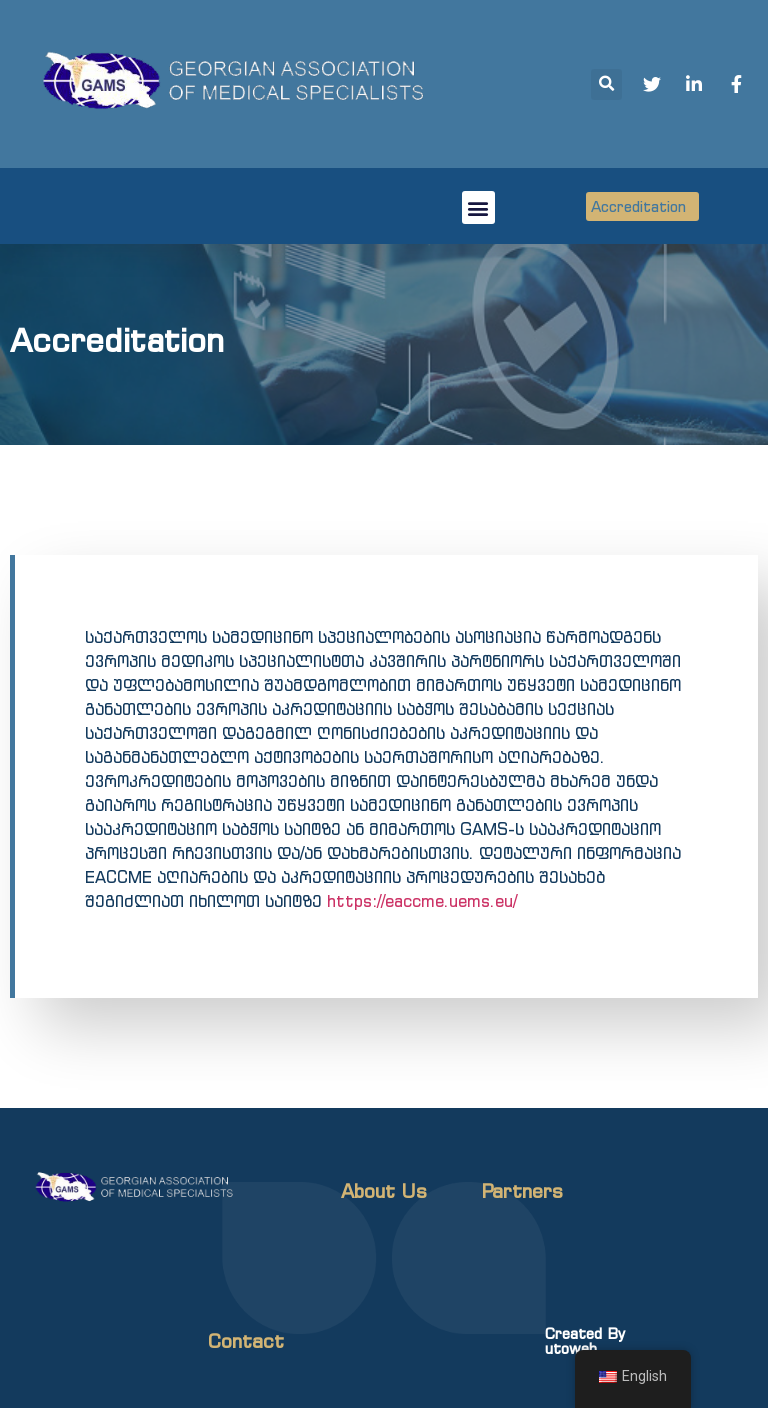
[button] (478, 207)
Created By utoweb (585, 1341)
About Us (384, 1191)
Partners (522, 1191)
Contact (246, 1341)
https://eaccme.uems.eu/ (422, 901)
